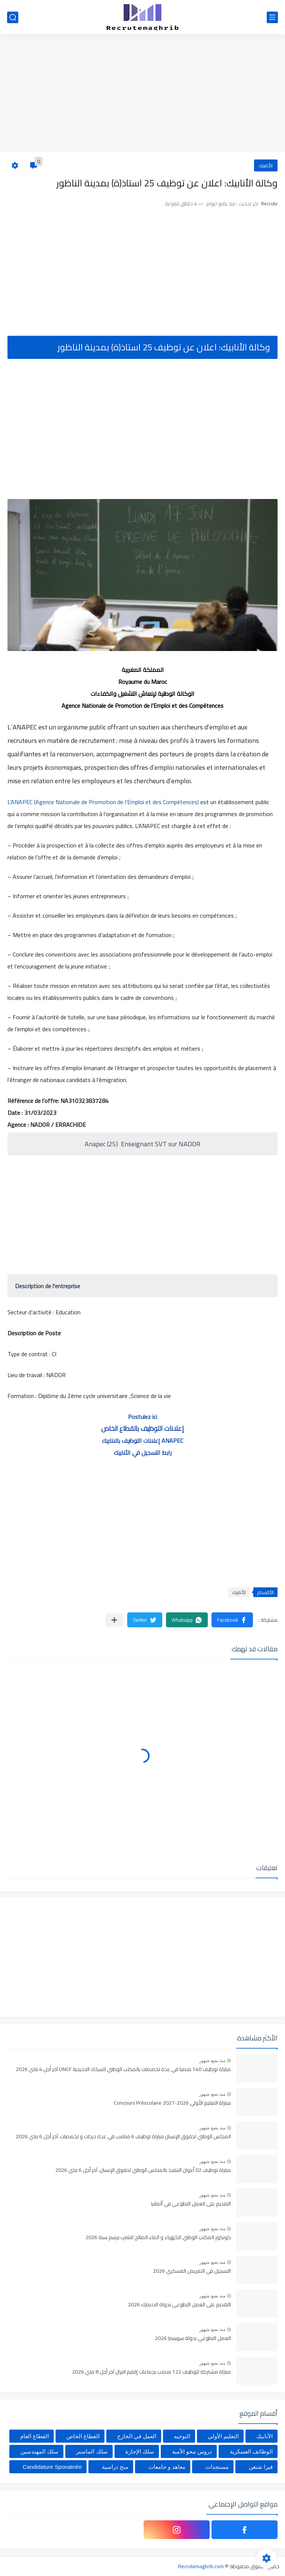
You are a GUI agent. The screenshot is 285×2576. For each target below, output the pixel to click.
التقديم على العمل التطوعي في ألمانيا (191, 2204)
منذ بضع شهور (212, 2060)
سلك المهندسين (40, 2451)
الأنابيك (266, 165)
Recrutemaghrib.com (201, 2566)
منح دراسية (115, 2467)
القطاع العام (34, 2436)
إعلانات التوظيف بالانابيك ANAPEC (142, 1440)
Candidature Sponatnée (52, 2467)
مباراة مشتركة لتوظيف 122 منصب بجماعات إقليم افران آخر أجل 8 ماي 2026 (151, 2372)
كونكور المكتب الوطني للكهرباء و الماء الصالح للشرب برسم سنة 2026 (158, 2237)
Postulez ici (142, 1416)
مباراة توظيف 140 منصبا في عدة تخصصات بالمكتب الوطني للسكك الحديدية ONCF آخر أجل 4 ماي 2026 (123, 2069)
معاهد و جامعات (166, 2467)
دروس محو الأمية (192, 2451)
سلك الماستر (91, 2451)
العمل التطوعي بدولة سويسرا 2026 (193, 2338)
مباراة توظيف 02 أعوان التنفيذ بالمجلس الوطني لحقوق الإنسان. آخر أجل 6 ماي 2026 (143, 2170)
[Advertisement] (142, 94)
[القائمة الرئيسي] (272, 17)
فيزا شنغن (261, 2467)
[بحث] (12, 17)
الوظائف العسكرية (251, 2451)
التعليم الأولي (223, 2436)
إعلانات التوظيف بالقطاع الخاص (142, 1428)
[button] (232, 1619)
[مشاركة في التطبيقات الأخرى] (114, 1620)
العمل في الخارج (136, 2436)
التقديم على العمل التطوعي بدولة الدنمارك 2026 (179, 2304)
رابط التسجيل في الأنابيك (143, 1452)
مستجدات (217, 2467)
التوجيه (182, 2436)
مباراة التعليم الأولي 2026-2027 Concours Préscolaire (172, 2103)
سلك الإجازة (139, 2451)
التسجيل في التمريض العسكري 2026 (192, 2271)
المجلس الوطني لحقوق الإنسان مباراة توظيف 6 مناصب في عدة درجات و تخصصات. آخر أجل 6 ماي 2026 (123, 2136)
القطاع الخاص (83, 2436)
